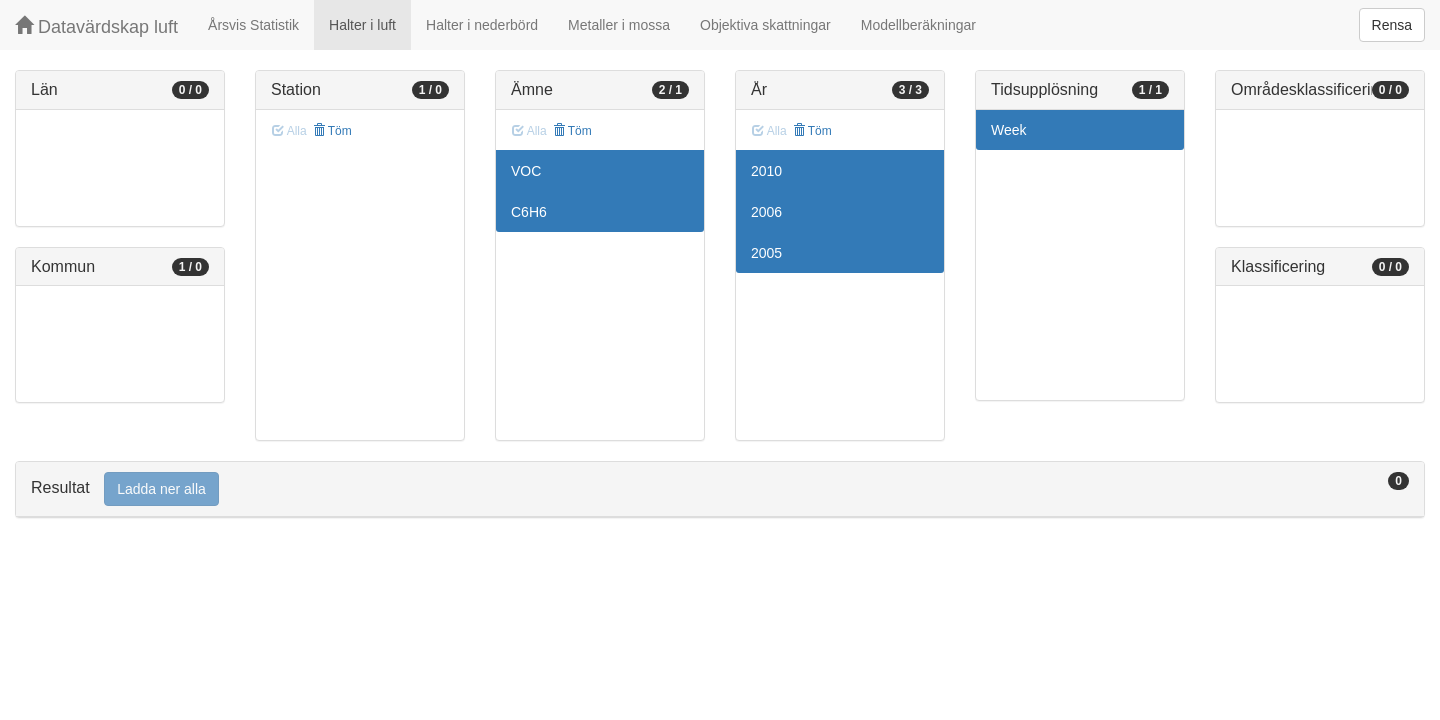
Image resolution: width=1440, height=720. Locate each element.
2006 (766, 212)
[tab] (720, 489)
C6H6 (529, 212)
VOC (526, 171)
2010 (766, 171)
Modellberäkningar (918, 25)
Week (1009, 130)
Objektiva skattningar (765, 25)
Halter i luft (362, 25)
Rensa (1392, 25)
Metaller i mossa (619, 25)
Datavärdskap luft (96, 26)
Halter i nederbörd (482, 25)
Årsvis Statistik (253, 25)
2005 (766, 253)
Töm (332, 131)
